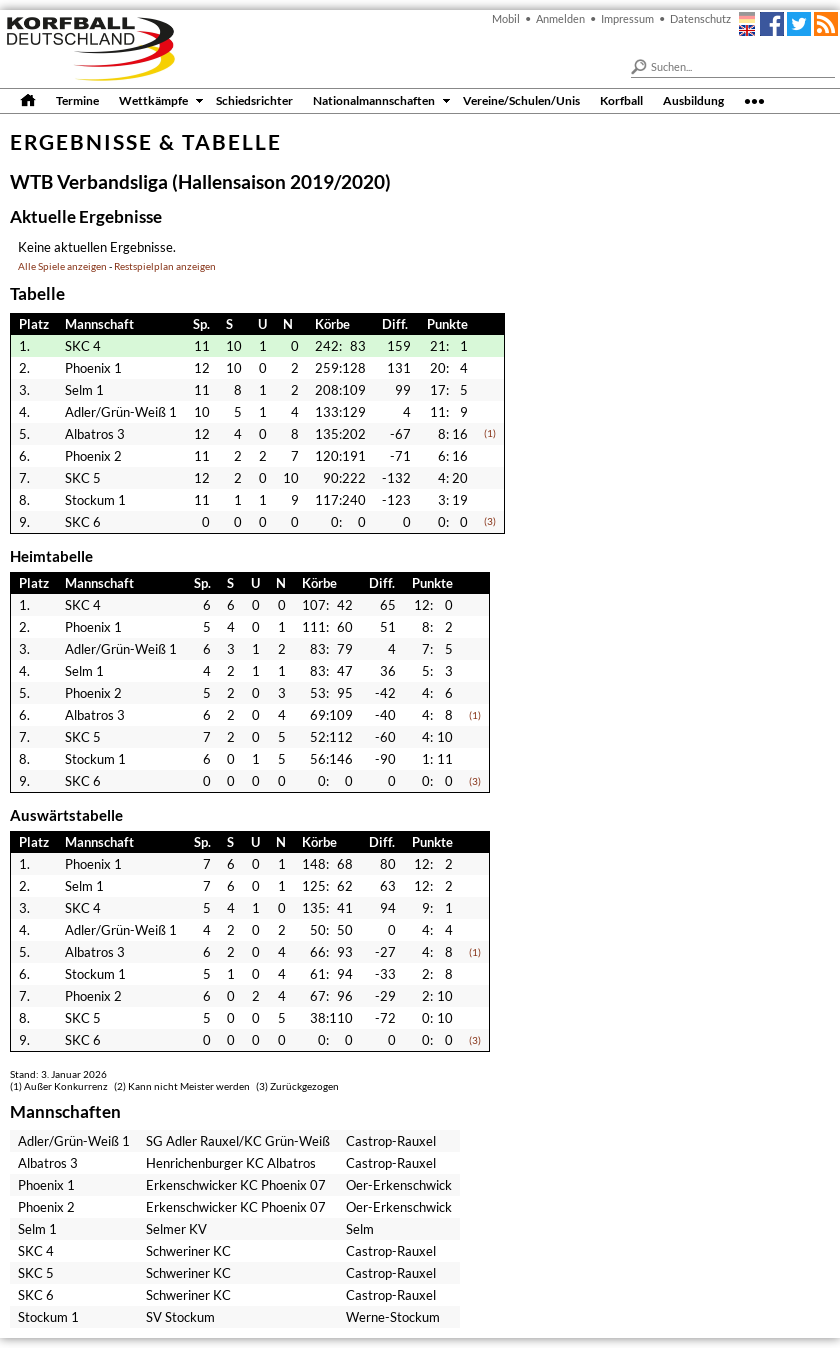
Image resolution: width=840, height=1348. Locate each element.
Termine (77, 100)
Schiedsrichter (254, 100)
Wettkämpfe (153, 100)
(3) (490, 521)
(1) (490, 433)
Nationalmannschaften (374, 100)
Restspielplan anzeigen (165, 266)
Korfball (621, 100)
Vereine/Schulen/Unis (521, 100)
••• (754, 100)
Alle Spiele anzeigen (62, 266)
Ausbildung (693, 100)
